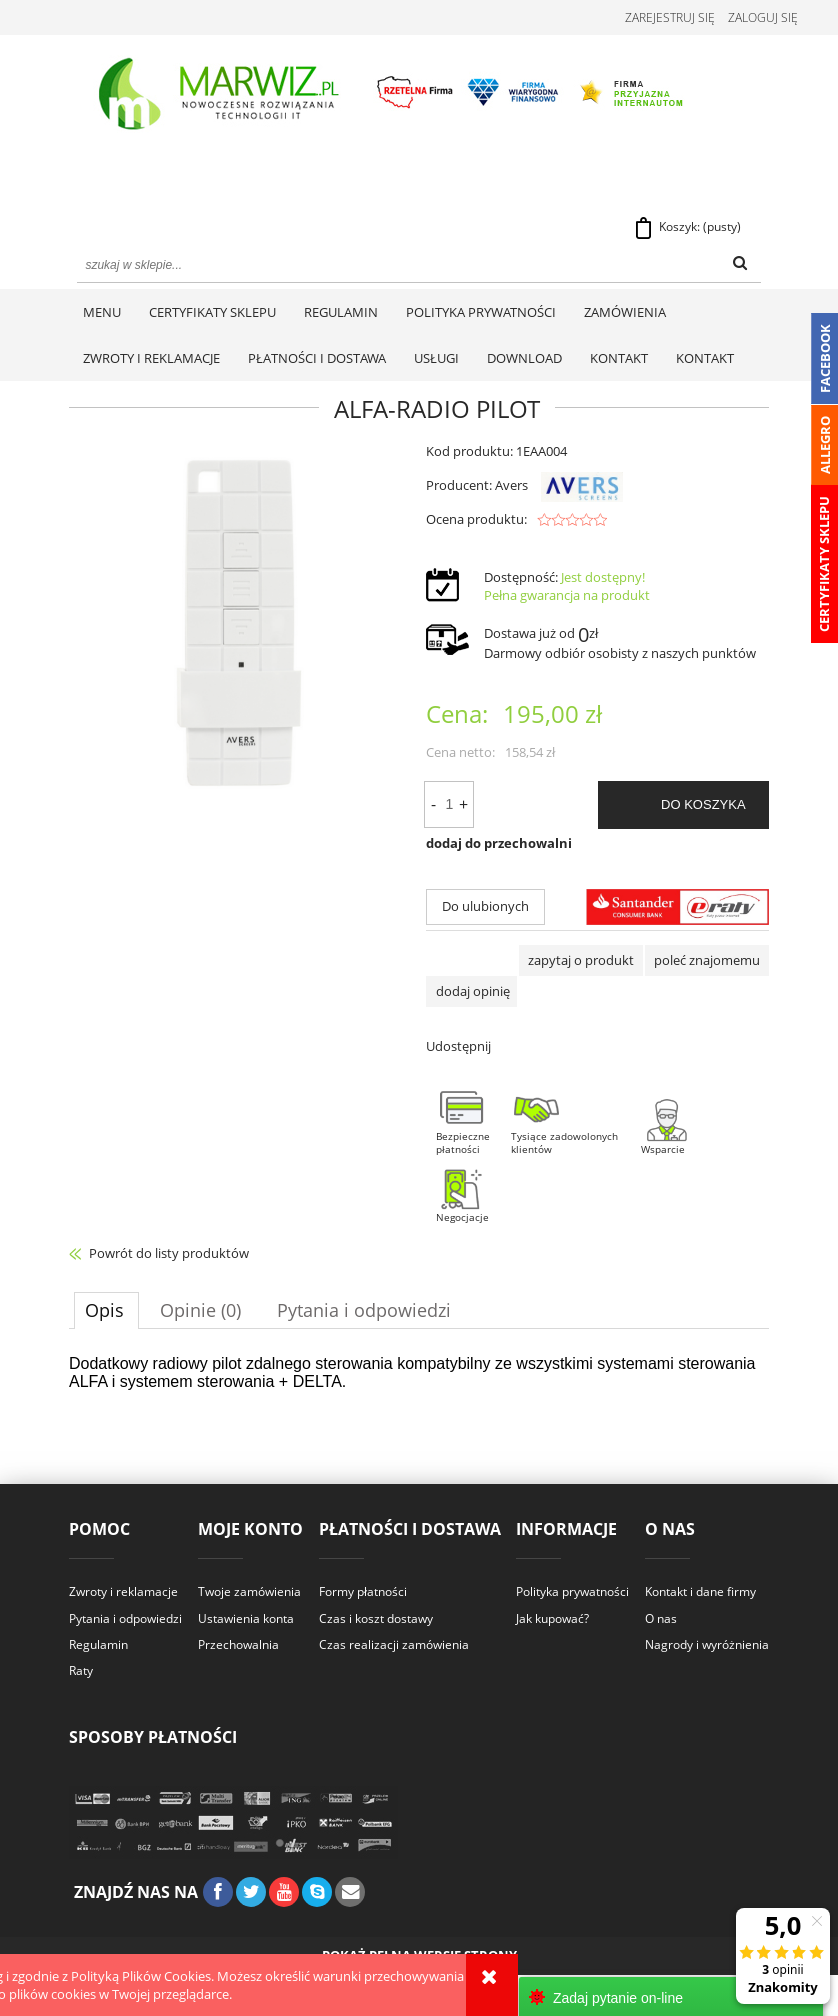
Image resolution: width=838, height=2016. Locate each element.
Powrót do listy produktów (169, 1255)
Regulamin (98, 1646)
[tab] (106, 1312)
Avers (558, 487)
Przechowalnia (238, 1646)
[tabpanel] (419, 1375)
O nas (661, 1619)
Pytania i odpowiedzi (125, 1619)
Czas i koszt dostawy (376, 1619)
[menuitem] (102, 314)
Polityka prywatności (572, 1593)
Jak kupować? (552, 1619)
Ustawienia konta (246, 1619)
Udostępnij (458, 1048)
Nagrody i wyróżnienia (707, 1646)
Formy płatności (363, 1593)
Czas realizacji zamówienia (394, 1646)
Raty (81, 1672)
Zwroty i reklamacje (123, 1593)
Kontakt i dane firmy (700, 1593)
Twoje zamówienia (249, 1593)
